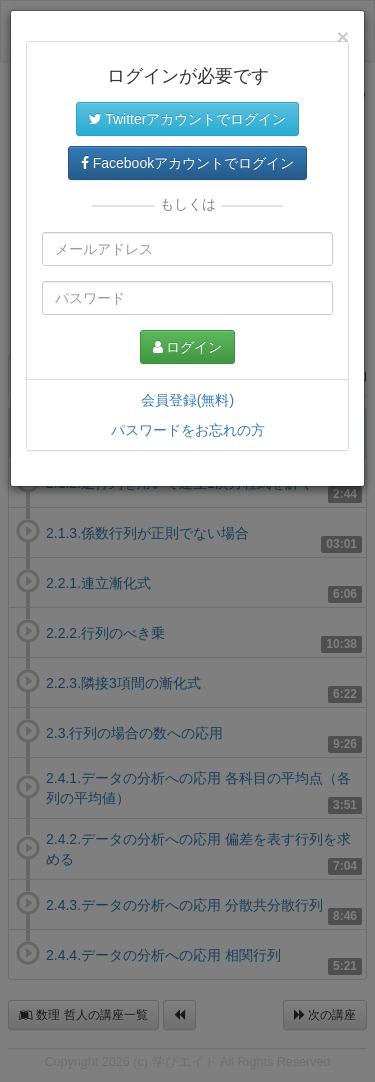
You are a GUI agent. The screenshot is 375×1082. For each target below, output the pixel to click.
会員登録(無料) (187, 400)
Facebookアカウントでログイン (187, 163)
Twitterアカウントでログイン (188, 119)
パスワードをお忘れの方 (188, 430)
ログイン (188, 347)
